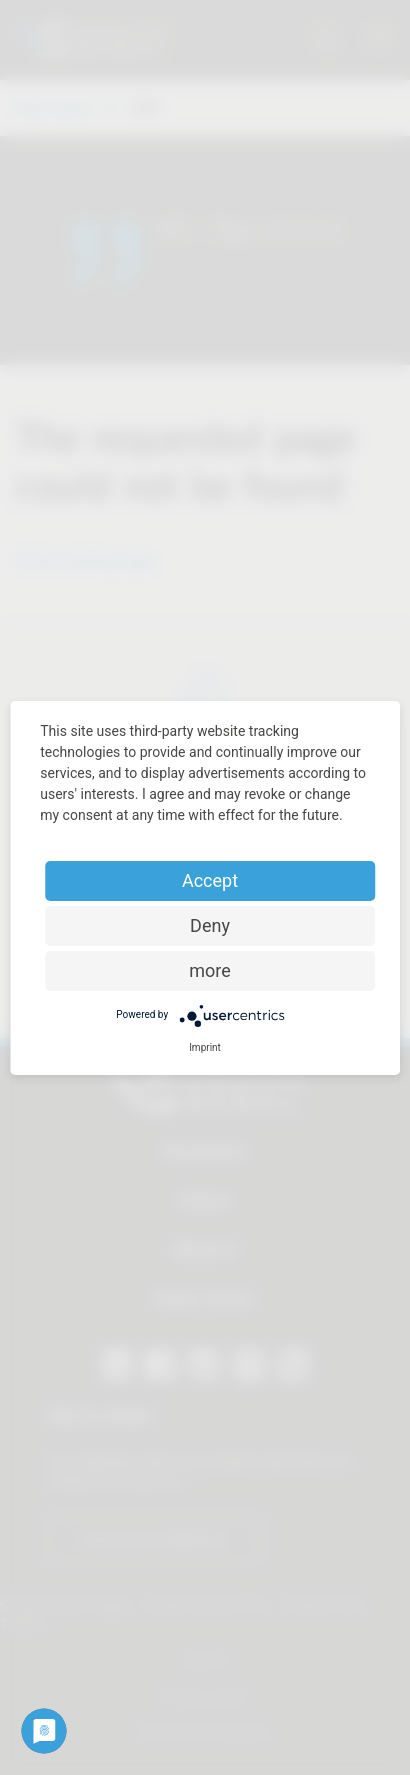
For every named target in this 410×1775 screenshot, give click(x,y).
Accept (210, 880)
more (210, 970)
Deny (210, 925)
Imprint (205, 1047)
